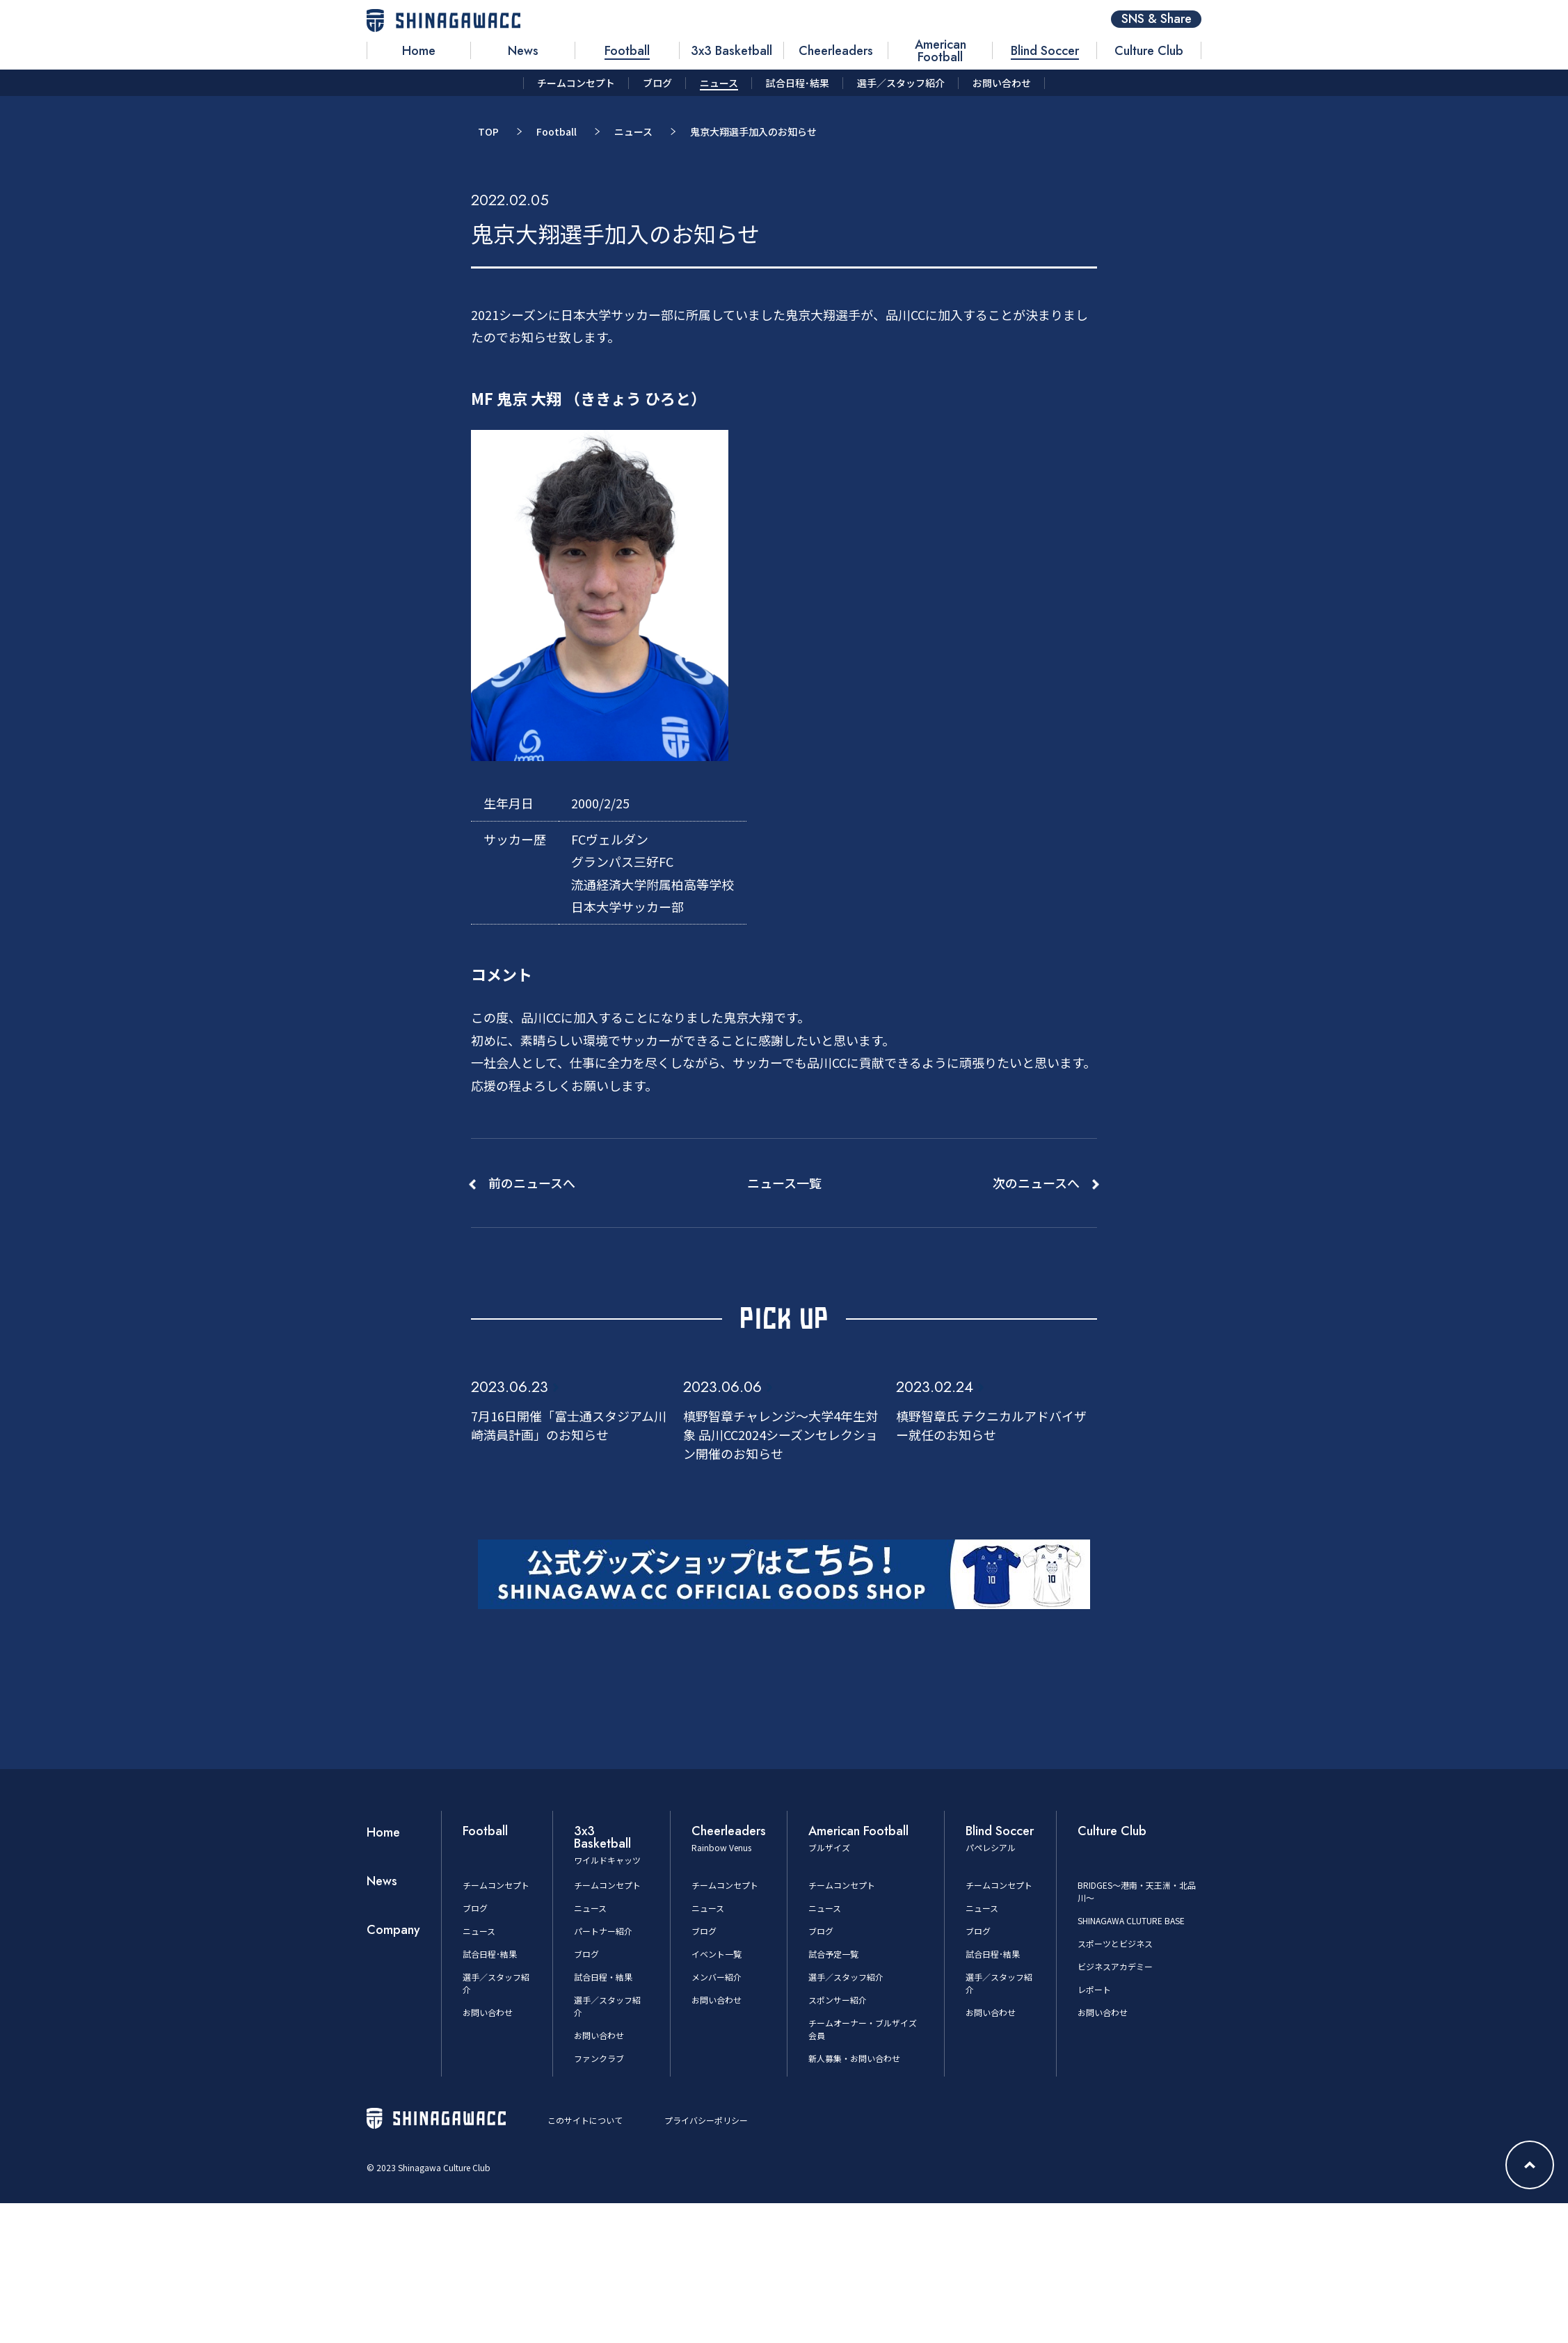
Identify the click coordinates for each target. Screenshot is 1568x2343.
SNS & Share (1156, 19)
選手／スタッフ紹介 (845, 1977)
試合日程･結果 (490, 1954)
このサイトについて (585, 2120)
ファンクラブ (599, 2058)
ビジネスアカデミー (1115, 1966)
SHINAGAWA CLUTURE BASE (1131, 1920)
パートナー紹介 (603, 1931)
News (382, 1881)
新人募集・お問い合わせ (854, 2058)
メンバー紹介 (716, 1977)
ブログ (475, 1908)
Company (393, 1930)
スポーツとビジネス (1115, 1943)
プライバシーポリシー (706, 2120)
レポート (1094, 1989)
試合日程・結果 (603, 1977)
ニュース (633, 131)
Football (556, 131)
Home (383, 1832)
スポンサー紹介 (837, 2000)
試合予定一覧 (833, 1954)
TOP (488, 131)
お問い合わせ (488, 2012)
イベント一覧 (716, 1954)
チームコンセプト (496, 1885)
